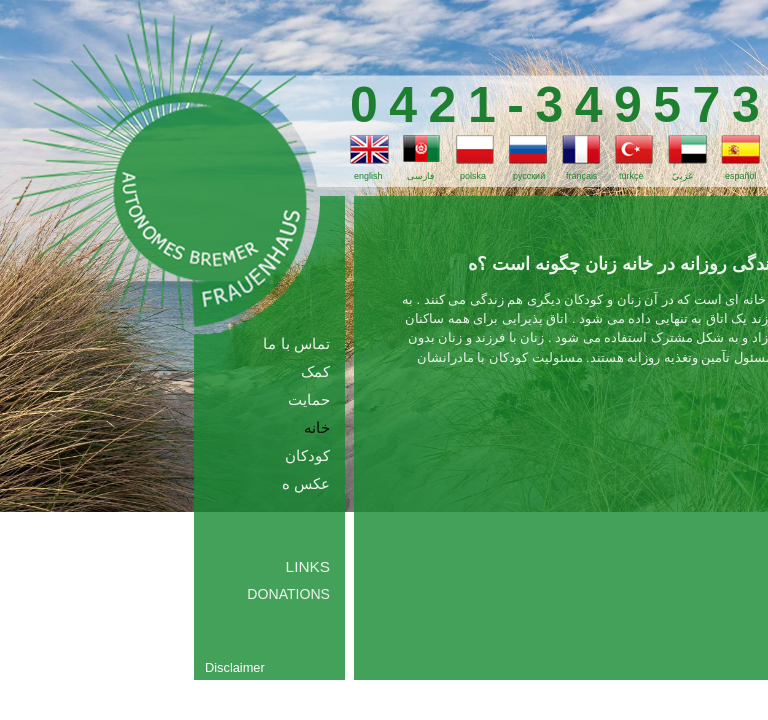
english (368, 176)
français (581, 176)
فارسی (420, 176)
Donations (288, 594)
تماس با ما (296, 343)
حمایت (309, 399)
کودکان (307, 455)
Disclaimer (235, 667)
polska (473, 176)
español (740, 176)
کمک (315, 371)
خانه (317, 427)
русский (529, 176)
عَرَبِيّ (682, 176)
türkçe (631, 176)
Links (308, 566)
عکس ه (306, 483)
